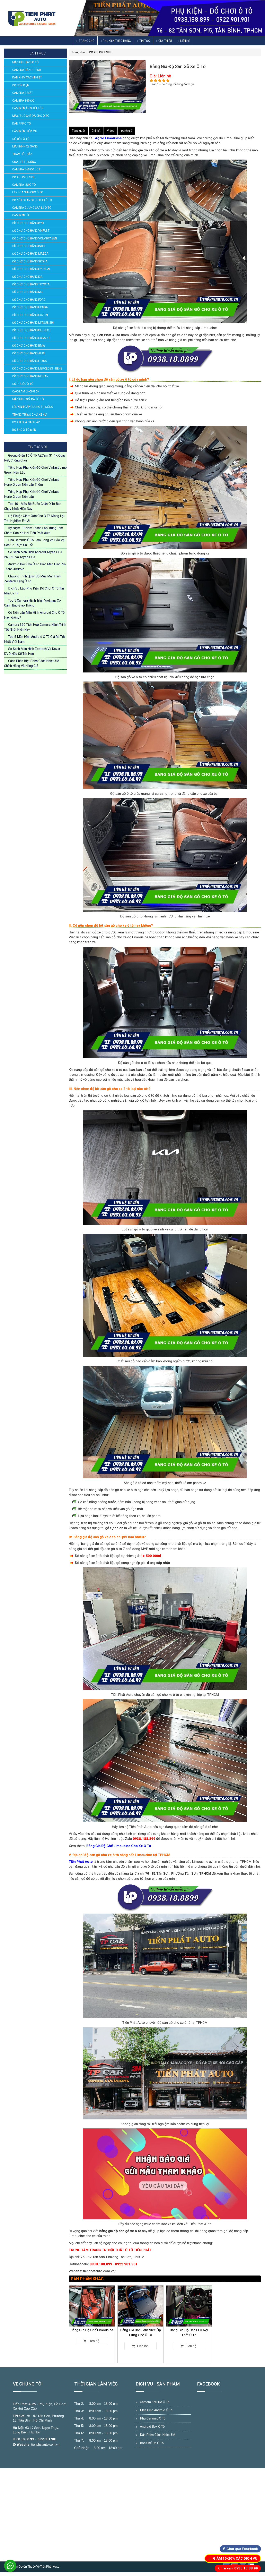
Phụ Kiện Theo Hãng (116, 41)
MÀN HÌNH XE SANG (25, 146)
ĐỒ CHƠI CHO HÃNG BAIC (28, 246)
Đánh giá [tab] (126, 130)
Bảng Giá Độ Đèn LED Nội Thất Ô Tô (189, 2326)
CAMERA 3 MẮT (22, 92)
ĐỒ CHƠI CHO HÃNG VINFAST (31, 230)
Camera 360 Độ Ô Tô (154, 2402)
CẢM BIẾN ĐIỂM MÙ (24, 131)
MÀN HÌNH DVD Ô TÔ (25, 62)
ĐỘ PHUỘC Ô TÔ (22, 383)
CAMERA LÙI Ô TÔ (24, 184)
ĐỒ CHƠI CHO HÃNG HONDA (30, 307)
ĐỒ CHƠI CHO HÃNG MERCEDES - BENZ (37, 368)
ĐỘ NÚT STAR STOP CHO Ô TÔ (32, 200)
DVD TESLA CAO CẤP (26, 422)
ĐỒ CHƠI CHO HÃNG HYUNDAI (31, 269)
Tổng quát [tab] (78, 130)
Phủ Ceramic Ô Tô (153, 2418)
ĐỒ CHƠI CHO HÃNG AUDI (28, 353)
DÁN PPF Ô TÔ (21, 123)
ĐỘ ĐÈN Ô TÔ (20, 139)
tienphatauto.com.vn (45, 2445)
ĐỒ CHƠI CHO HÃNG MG (27, 292)
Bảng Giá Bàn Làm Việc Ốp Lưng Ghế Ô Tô (140, 2326)
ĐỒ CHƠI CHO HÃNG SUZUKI (30, 315)
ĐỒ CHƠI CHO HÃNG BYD (28, 223)
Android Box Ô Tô (152, 2427)
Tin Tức (143, 41)
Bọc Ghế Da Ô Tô (152, 2443)
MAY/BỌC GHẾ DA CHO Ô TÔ (30, 115)
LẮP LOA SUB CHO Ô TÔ (27, 192)
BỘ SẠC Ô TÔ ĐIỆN (24, 429)
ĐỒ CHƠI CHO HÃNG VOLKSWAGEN (34, 238)
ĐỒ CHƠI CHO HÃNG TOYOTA (31, 284)
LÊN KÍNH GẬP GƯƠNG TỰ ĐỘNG (32, 406)
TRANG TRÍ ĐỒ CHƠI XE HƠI (29, 414)
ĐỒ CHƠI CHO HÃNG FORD (28, 299)
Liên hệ (184, 41)
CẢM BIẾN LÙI (20, 215)
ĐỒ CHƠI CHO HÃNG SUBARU (31, 338)
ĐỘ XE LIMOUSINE (23, 177)
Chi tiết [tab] (96, 130)
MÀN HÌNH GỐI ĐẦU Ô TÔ (28, 399)
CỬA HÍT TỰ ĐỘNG (24, 161)
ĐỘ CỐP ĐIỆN (20, 85)
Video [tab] (110, 130)
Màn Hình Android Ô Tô (156, 2410)
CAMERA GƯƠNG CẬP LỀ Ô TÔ (31, 207)
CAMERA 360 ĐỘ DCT (26, 169)
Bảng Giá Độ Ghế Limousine (91, 2326)
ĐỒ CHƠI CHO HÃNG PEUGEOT (31, 330)
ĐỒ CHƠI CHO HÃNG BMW (28, 345)
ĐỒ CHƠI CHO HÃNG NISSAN (30, 376)
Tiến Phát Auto (24, 2404)
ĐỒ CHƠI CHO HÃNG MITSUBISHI (33, 322)
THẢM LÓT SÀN (22, 154)
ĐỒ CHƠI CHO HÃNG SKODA (30, 261)
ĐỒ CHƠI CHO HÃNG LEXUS (29, 361)
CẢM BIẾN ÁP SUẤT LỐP (27, 108)
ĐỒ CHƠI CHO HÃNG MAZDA (30, 253)
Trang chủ (85, 41)
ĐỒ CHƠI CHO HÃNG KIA (27, 276)
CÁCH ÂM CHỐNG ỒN (25, 391)
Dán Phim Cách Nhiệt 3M (157, 2435)
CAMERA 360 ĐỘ (23, 100)
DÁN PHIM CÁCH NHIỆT (27, 77)
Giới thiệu (164, 41)
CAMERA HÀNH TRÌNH (26, 69)
